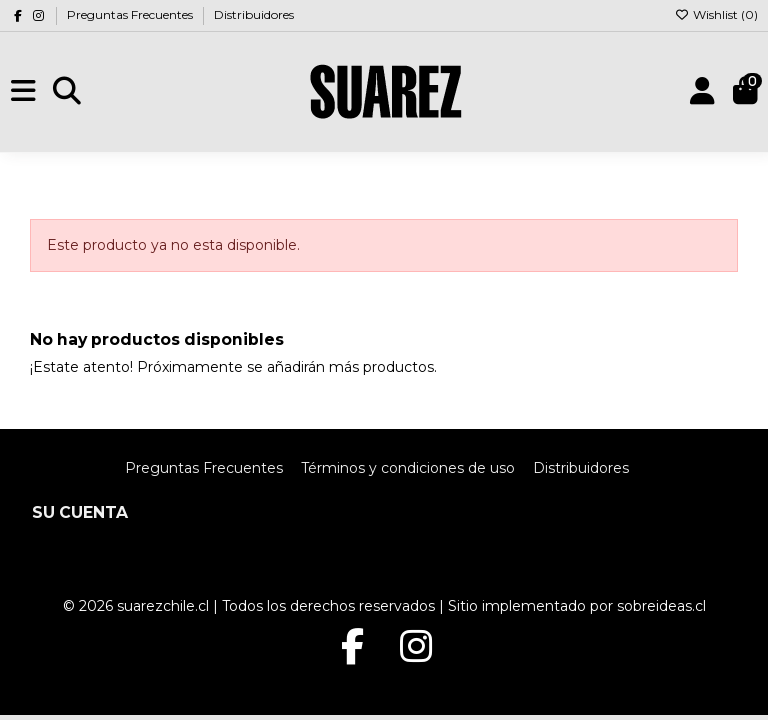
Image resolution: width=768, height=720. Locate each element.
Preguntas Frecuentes (131, 14)
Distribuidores (254, 14)
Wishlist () (716, 14)
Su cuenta (80, 512)
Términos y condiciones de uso (408, 468)
